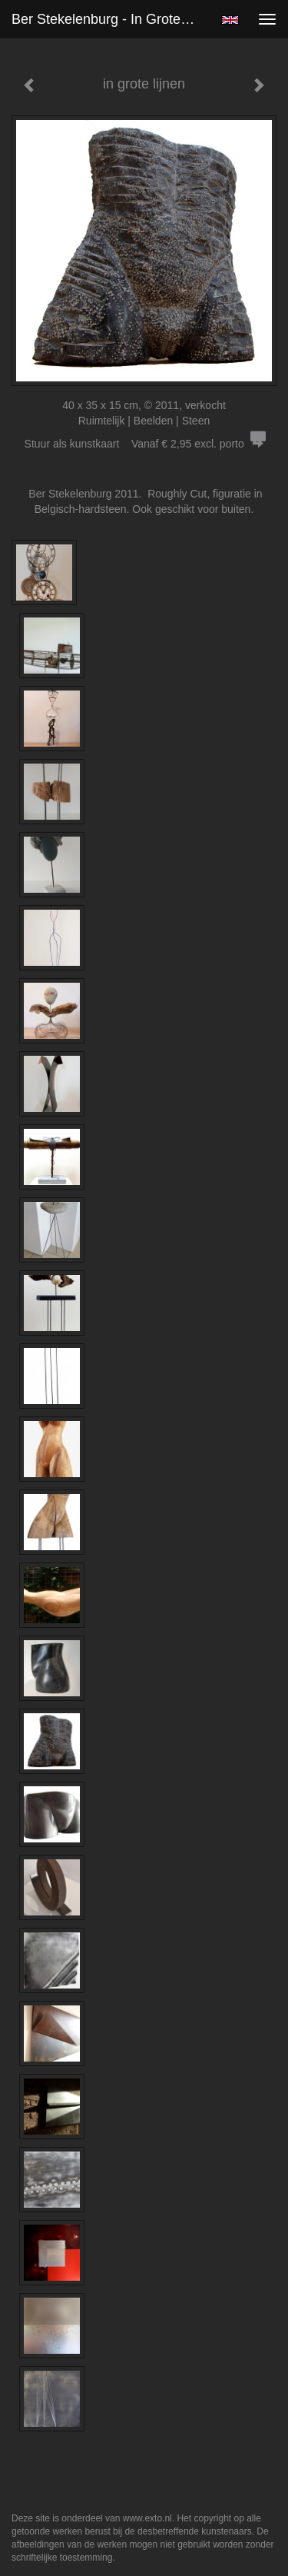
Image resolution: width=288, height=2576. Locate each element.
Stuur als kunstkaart (144, 444)
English (230, 20)
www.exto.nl (147, 2518)
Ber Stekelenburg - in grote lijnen (110, 19)
